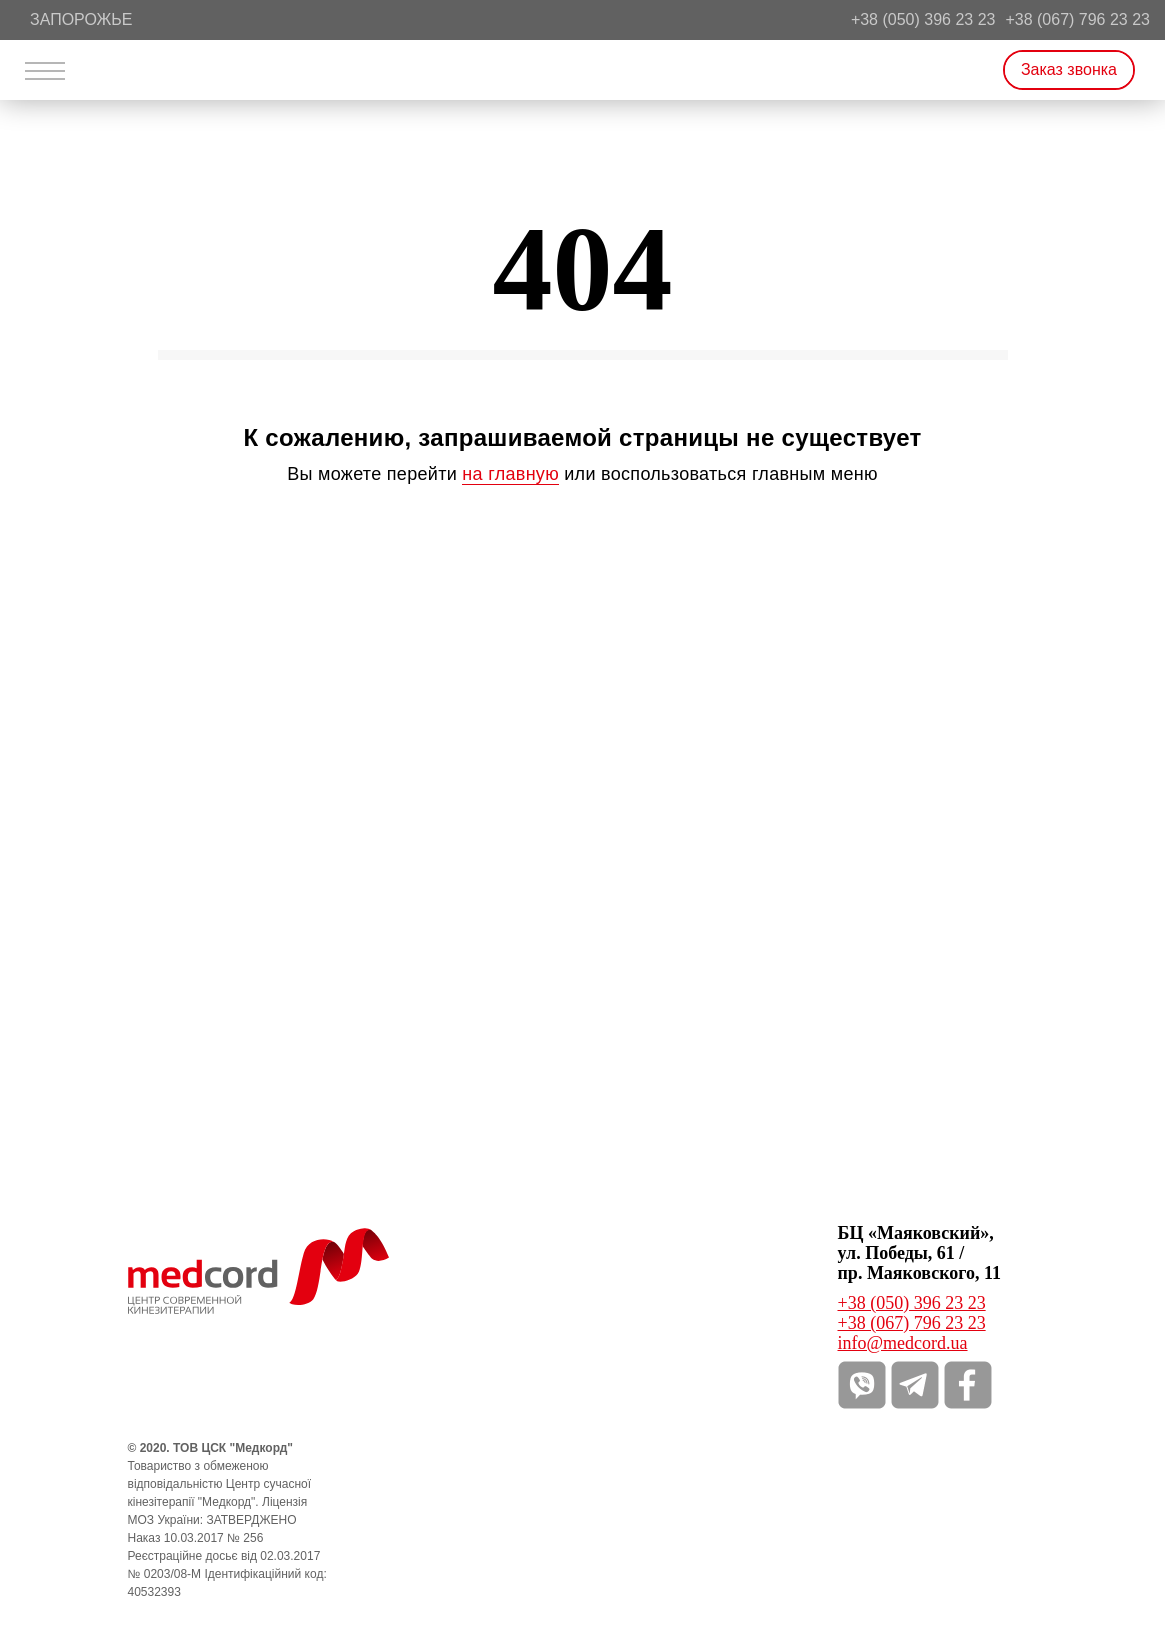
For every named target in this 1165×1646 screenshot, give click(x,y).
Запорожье (81, 20)
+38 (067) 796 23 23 (1077, 20)
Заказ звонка (1069, 69)
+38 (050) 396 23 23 (923, 20)
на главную (510, 474)
